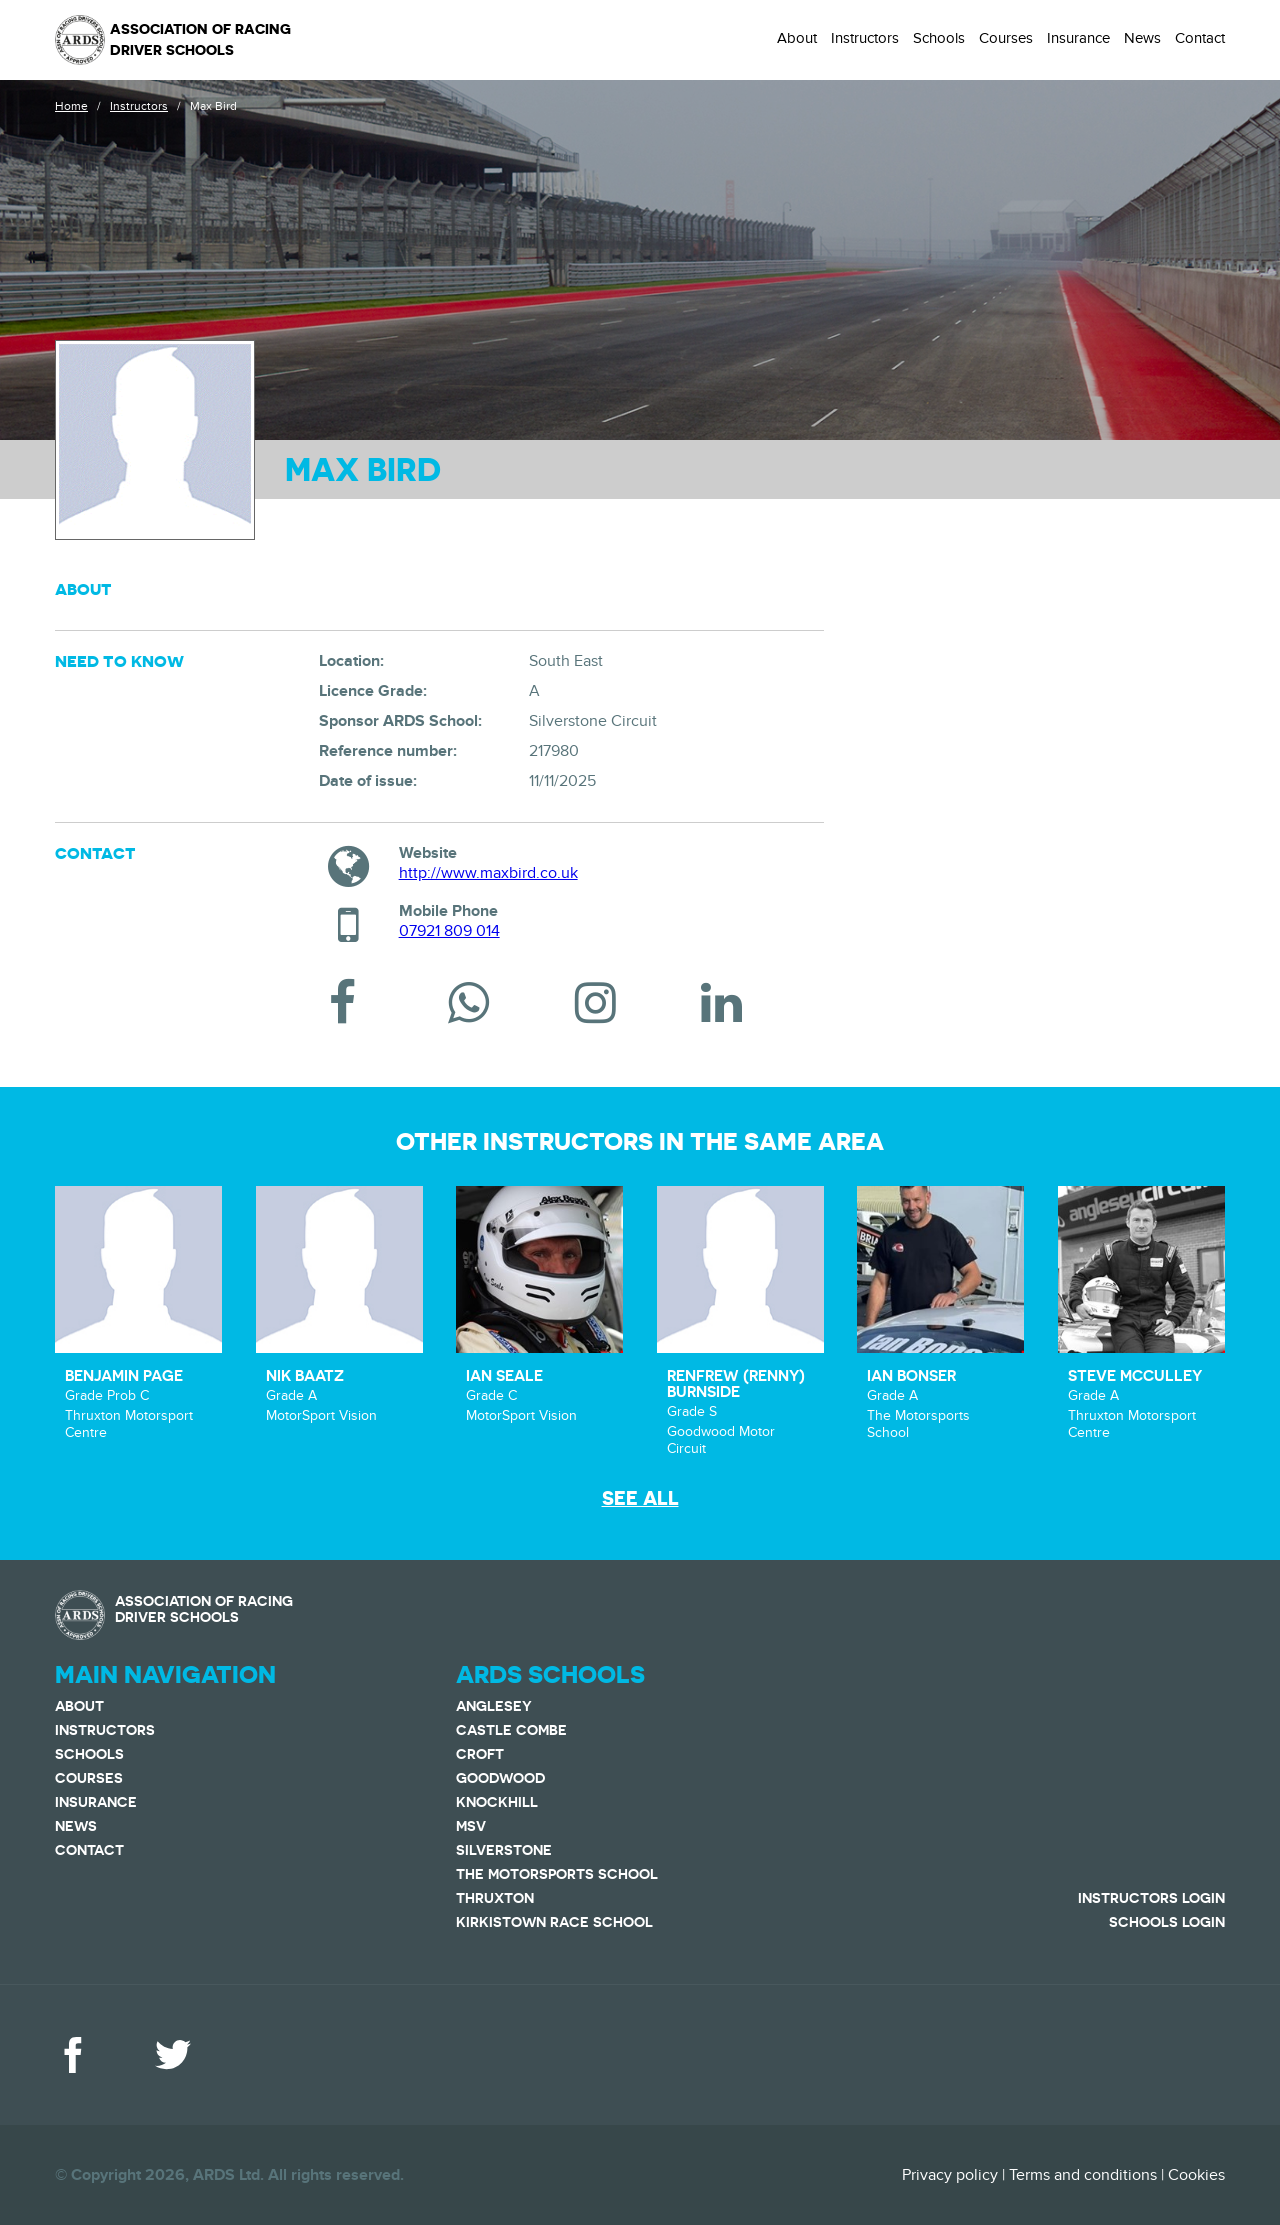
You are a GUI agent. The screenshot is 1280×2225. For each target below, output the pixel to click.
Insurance (1078, 38)
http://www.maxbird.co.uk (488, 873)
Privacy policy (950, 2175)
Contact (1200, 38)
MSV (471, 1826)
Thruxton (495, 1898)
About (797, 38)
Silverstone (504, 1850)
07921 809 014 (449, 931)
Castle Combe (511, 1730)
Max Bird (213, 106)
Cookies (1196, 2175)
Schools (939, 38)
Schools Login (1167, 1922)
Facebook (73, 2055)
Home (71, 106)
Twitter (173, 2055)
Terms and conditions (1083, 2175)
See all (640, 1498)
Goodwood (500, 1778)
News (1142, 38)
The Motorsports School (557, 1874)
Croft (480, 1754)
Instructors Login (1151, 1898)
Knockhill (497, 1802)
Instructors (865, 38)
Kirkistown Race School (554, 1922)
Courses (1006, 38)
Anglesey (494, 1706)
